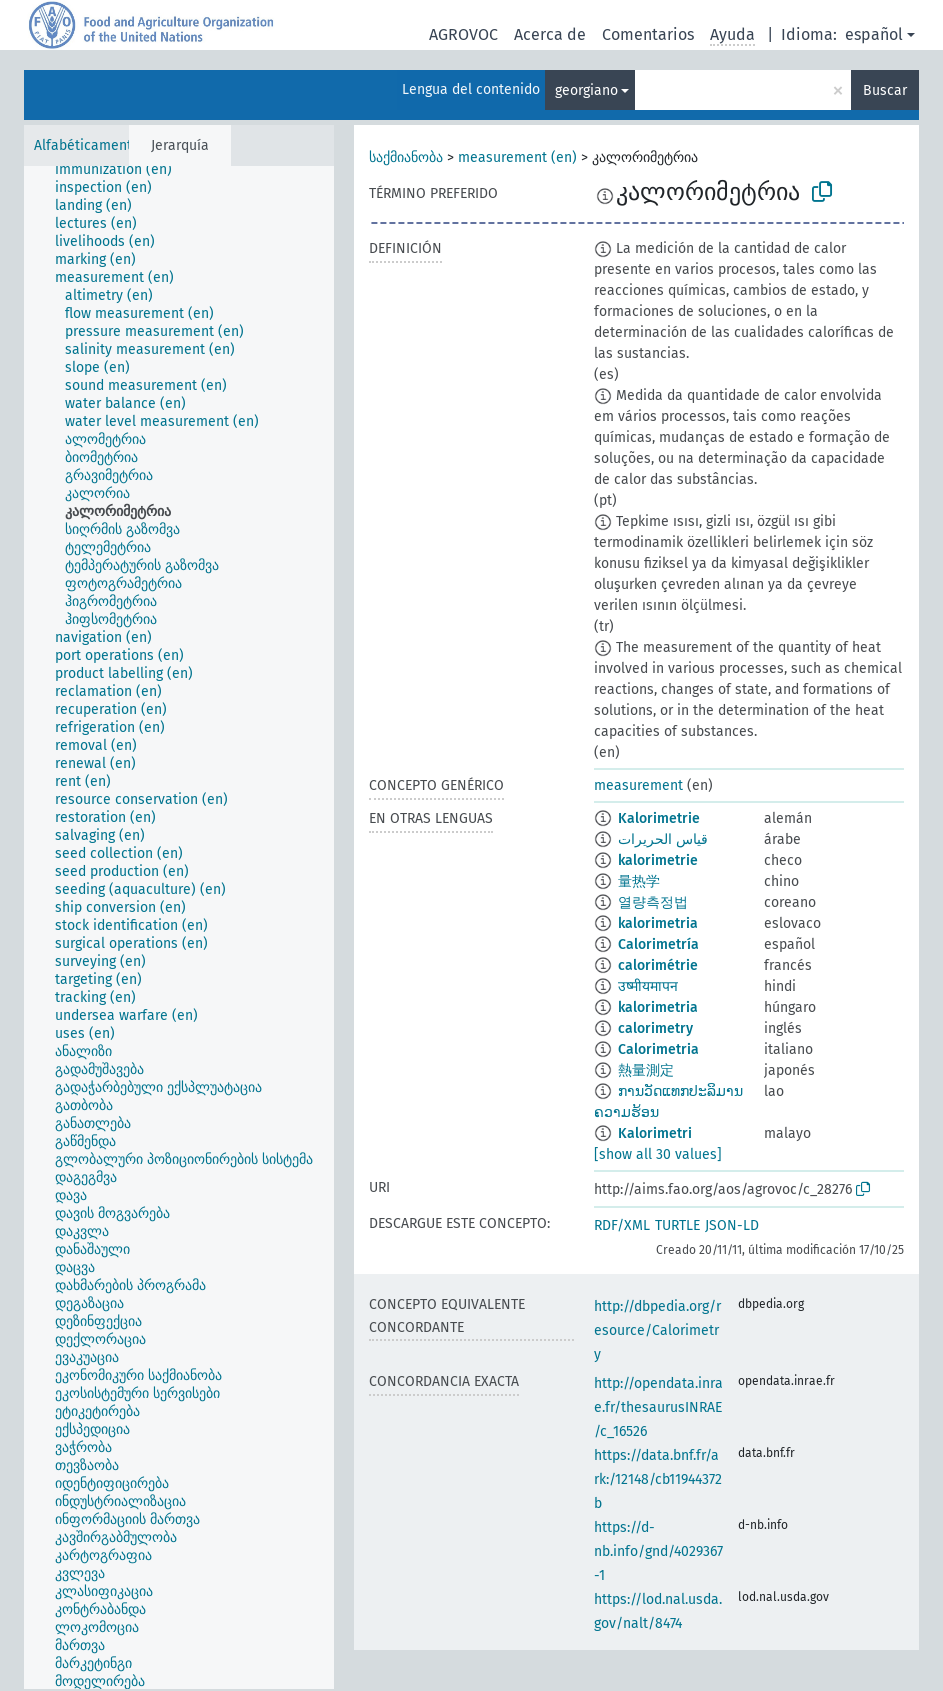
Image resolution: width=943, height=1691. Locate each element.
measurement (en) (517, 157)
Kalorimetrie (659, 818)
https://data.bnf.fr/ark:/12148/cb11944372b (658, 1479)
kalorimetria (658, 923)
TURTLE (677, 1225)
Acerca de (550, 34)
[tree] (179, 927)
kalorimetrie (658, 860)
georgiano (586, 90)
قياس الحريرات (663, 839)
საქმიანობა (406, 157)
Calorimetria (658, 1049)
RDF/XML (622, 1225)
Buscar (885, 90)
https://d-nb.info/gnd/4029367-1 (658, 1551)
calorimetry (655, 1028)
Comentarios (648, 34)
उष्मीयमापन (648, 986)
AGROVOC (463, 34)
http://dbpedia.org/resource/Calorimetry (657, 1330)
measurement (638, 785)
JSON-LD (732, 1225)
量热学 (639, 881)
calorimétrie (658, 965)
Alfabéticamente (87, 145)
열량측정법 (653, 902)
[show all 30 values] (658, 1154)
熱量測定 (646, 1070)
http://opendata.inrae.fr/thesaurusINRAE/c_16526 (658, 1407)
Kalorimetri (655, 1133)
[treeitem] (122, 170)
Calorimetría (658, 944)
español (874, 34)
